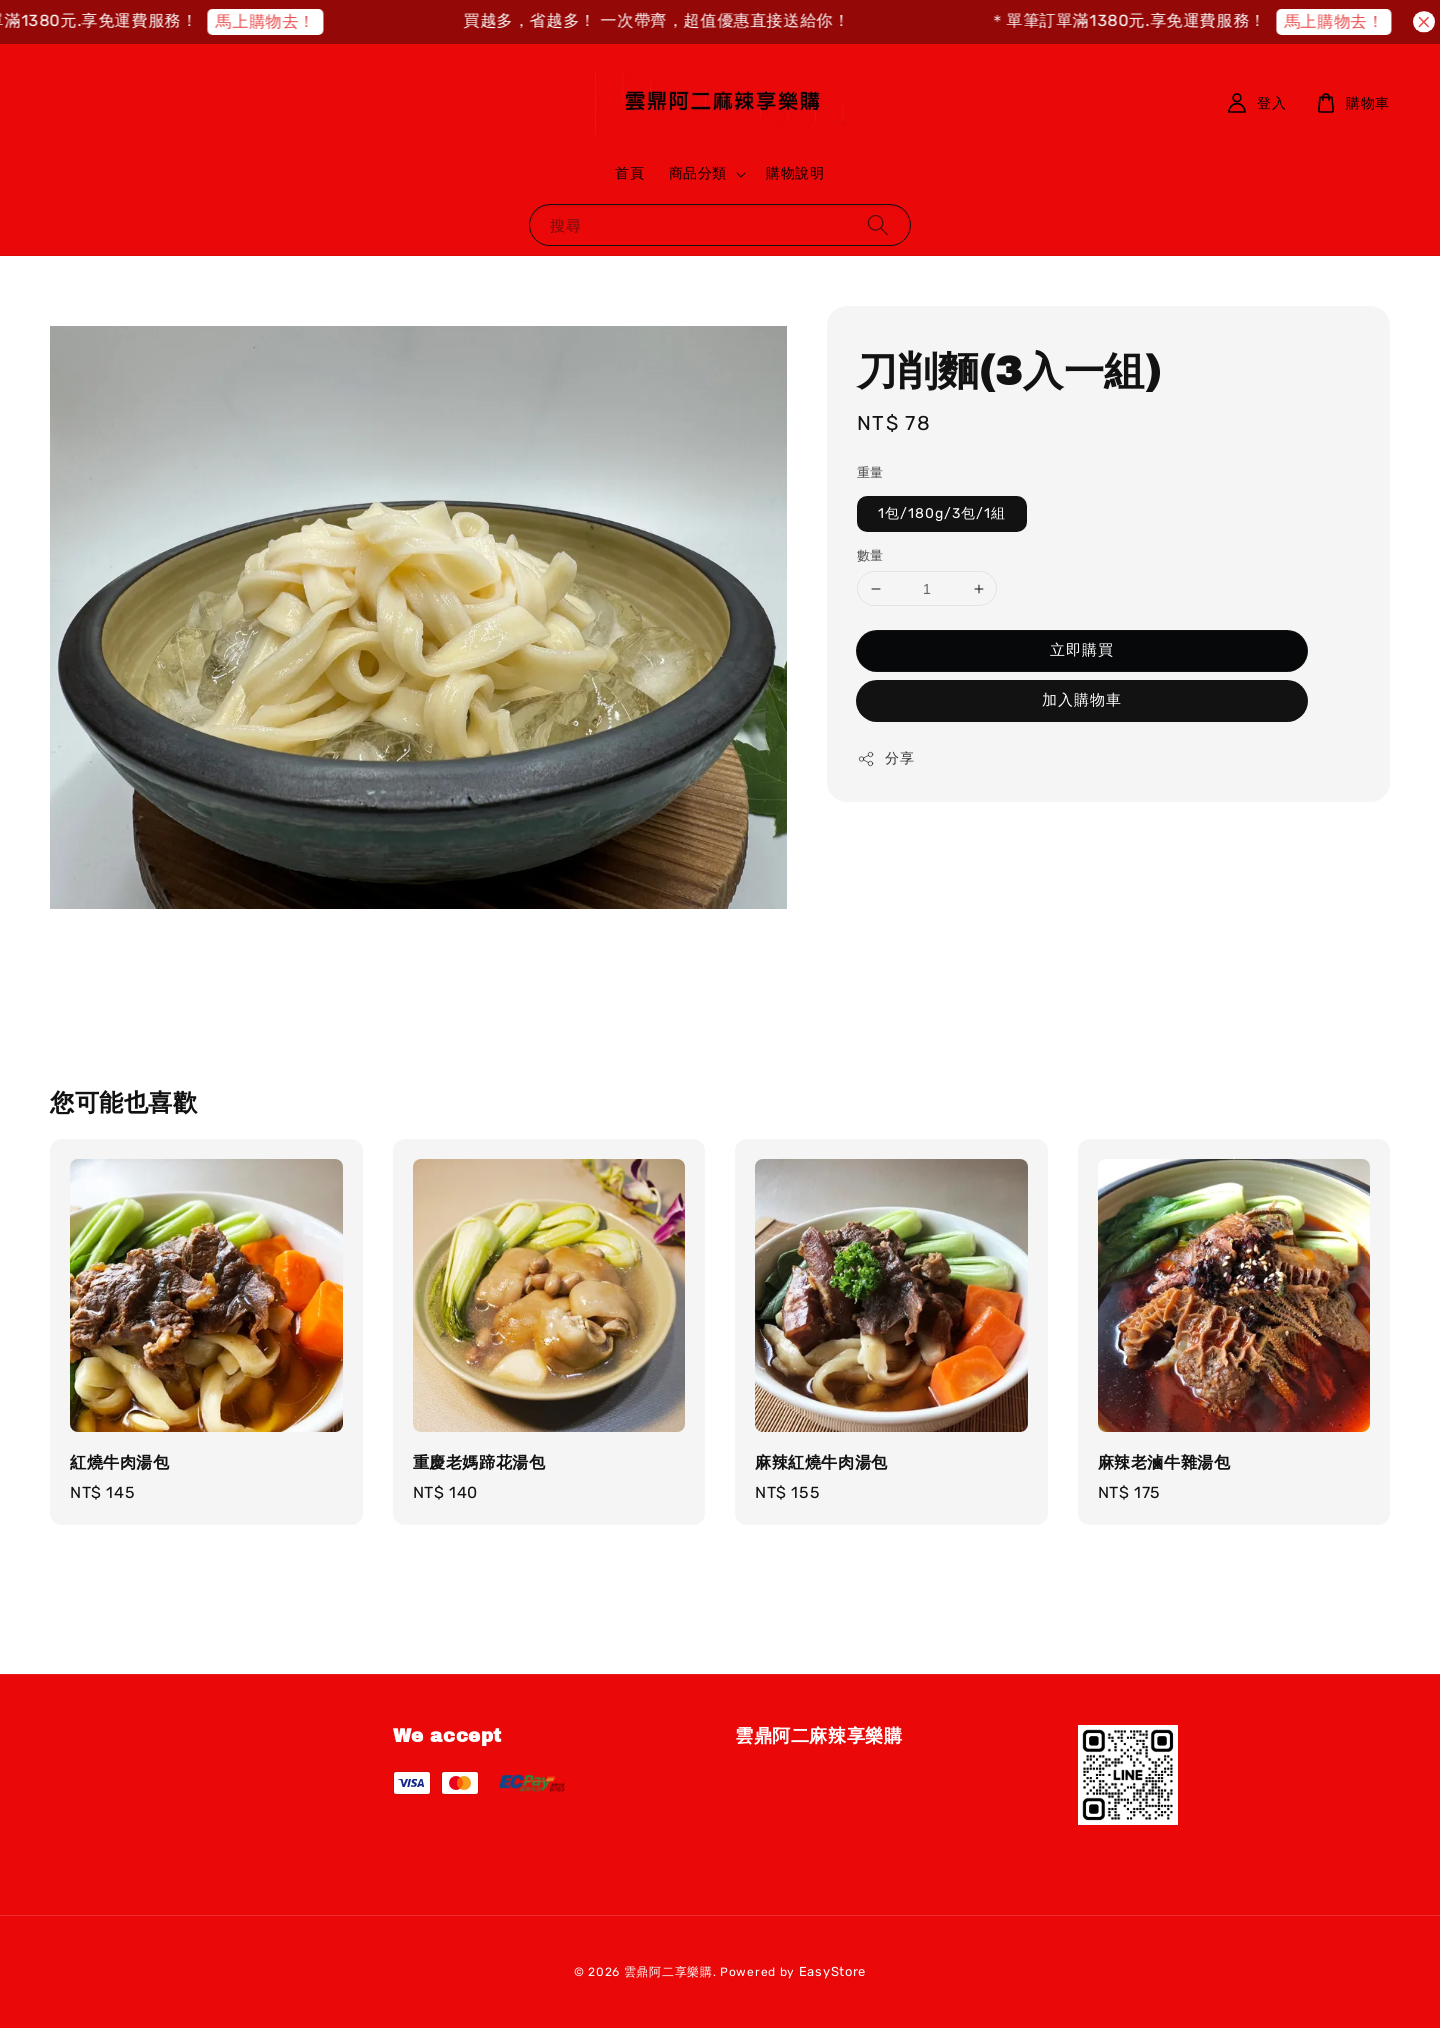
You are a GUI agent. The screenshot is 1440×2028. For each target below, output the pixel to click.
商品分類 (698, 173)
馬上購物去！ (289, 21)
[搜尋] (878, 224)
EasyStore (832, 1971)
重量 (870, 472)
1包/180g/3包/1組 (942, 513)
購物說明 (795, 173)
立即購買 (1082, 650)
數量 (870, 555)
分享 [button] (885, 759)
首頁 (629, 173)
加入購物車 (1082, 700)
